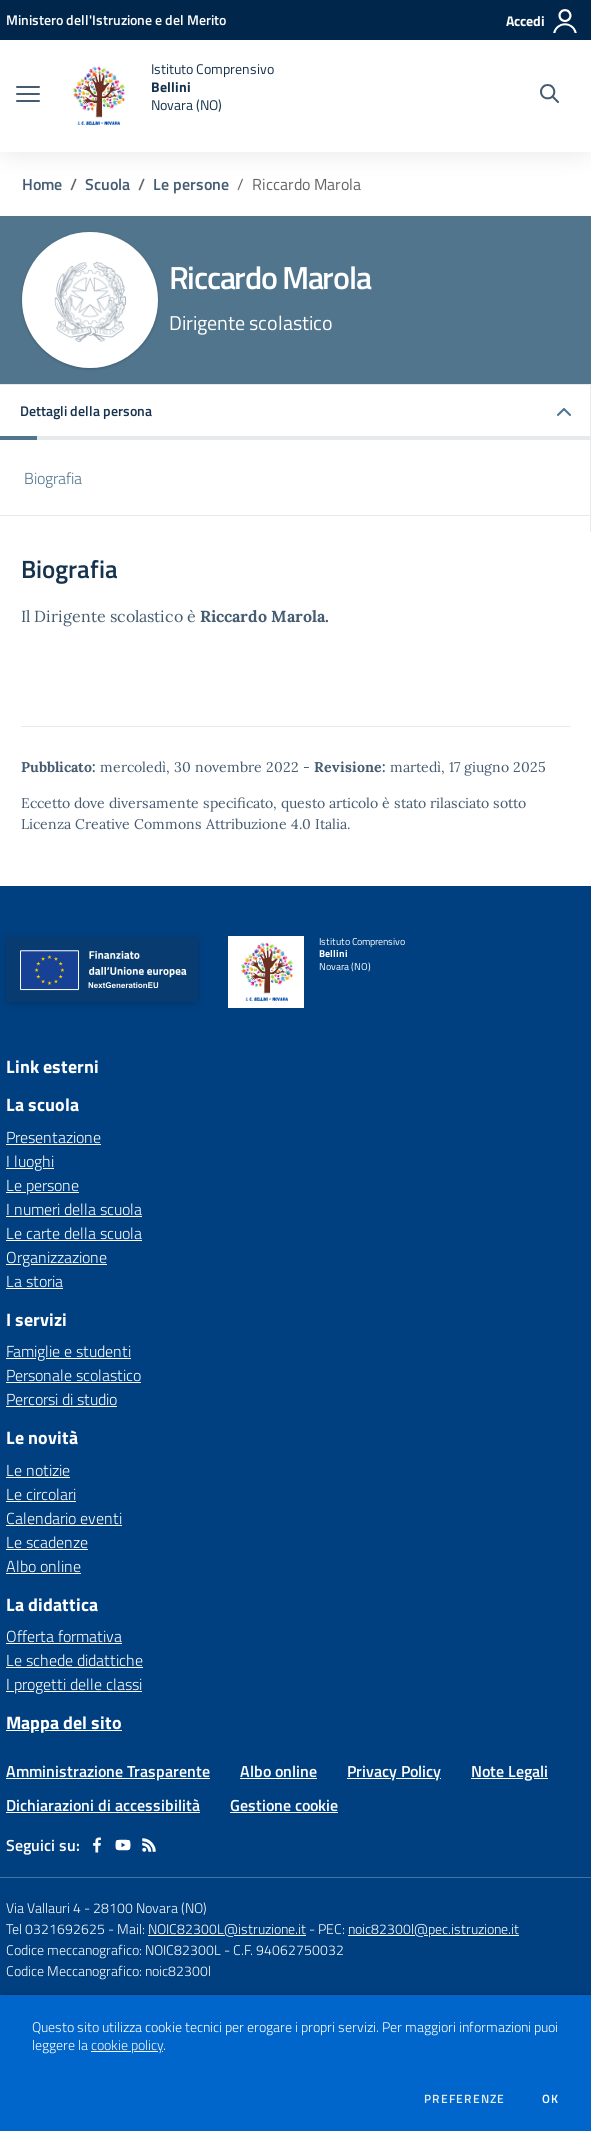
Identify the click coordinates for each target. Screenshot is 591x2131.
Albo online (43, 1566)
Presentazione (53, 1137)
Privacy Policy (394, 1771)
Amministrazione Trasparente (108, 1771)
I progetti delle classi (74, 1684)
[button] (295, 412)
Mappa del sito (64, 1722)
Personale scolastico (73, 1375)
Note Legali (509, 1771)
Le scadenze (47, 1542)
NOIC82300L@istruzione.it (227, 1928)
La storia (34, 1281)
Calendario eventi (64, 1518)
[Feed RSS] (149, 1845)
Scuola (107, 184)
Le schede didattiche (74, 1660)
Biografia (53, 478)
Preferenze (464, 2099)
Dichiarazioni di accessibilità (103, 1805)
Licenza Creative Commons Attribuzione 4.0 (166, 824)
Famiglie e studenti (68, 1351)
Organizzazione (56, 1257)
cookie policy (127, 2045)
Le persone (191, 184)
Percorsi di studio (61, 1399)
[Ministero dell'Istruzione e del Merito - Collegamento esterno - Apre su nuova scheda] (116, 19)
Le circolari (41, 1494)
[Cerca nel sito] (549, 96)
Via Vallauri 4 (43, 1907)
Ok (551, 2099)
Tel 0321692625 (55, 1928)
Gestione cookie (284, 1805)
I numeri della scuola (74, 1209)
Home (42, 184)
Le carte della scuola (74, 1233)
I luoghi (30, 1161)
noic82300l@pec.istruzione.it (433, 1928)
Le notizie (38, 1470)
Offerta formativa (64, 1636)
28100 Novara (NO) (150, 1907)
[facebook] (97, 1845)
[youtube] (123, 1845)
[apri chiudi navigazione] (28, 96)
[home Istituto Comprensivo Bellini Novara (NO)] (167, 96)
